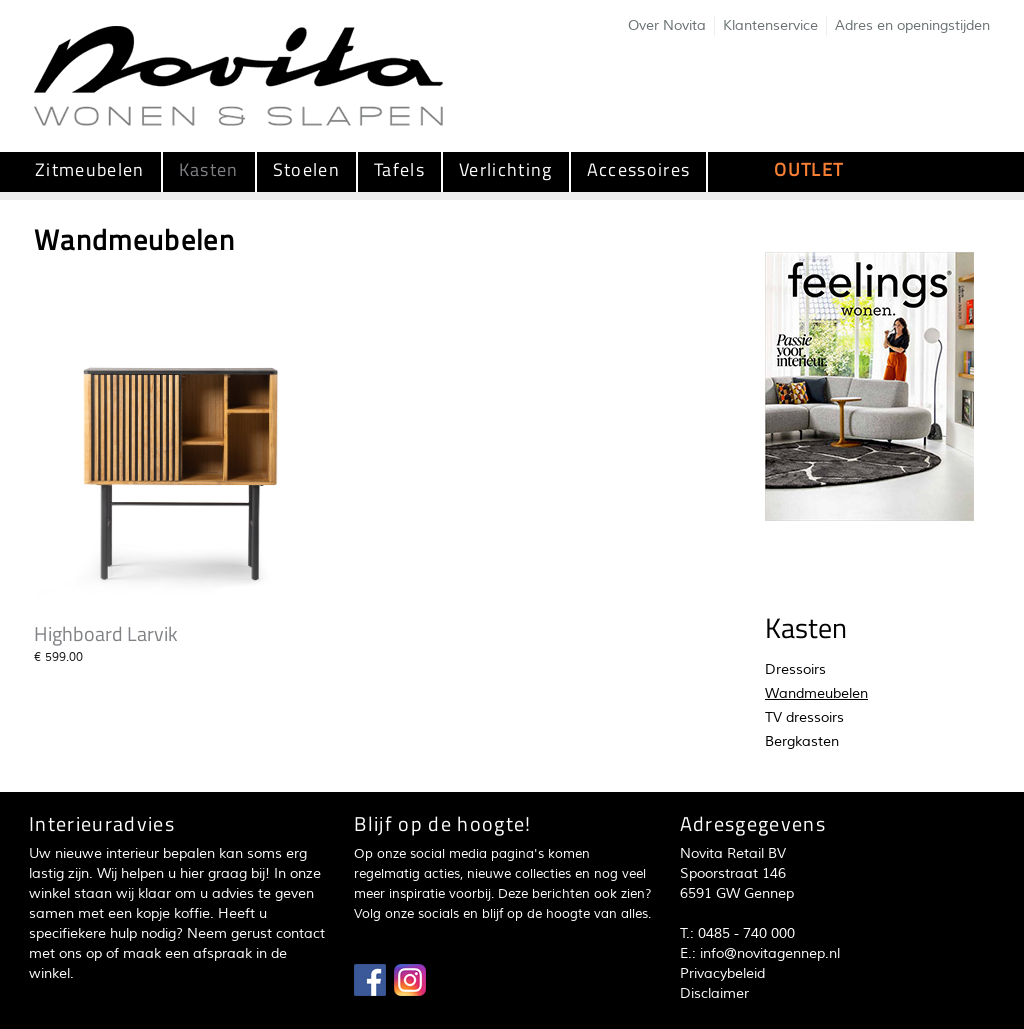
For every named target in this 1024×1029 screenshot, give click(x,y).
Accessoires (639, 169)
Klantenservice (770, 25)
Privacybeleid (722, 973)
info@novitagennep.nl (770, 953)
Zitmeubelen (90, 169)
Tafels (399, 169)
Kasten (209, 169)
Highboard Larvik (106, 634)
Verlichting (506, 169)
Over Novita (667, 25)
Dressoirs (795, 669)
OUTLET (808, 169)
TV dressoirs (804, 717)
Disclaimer (714, 993)
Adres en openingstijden (912, 25)
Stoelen (306, 169)
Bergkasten (802, 741)
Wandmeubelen (816, 693)
